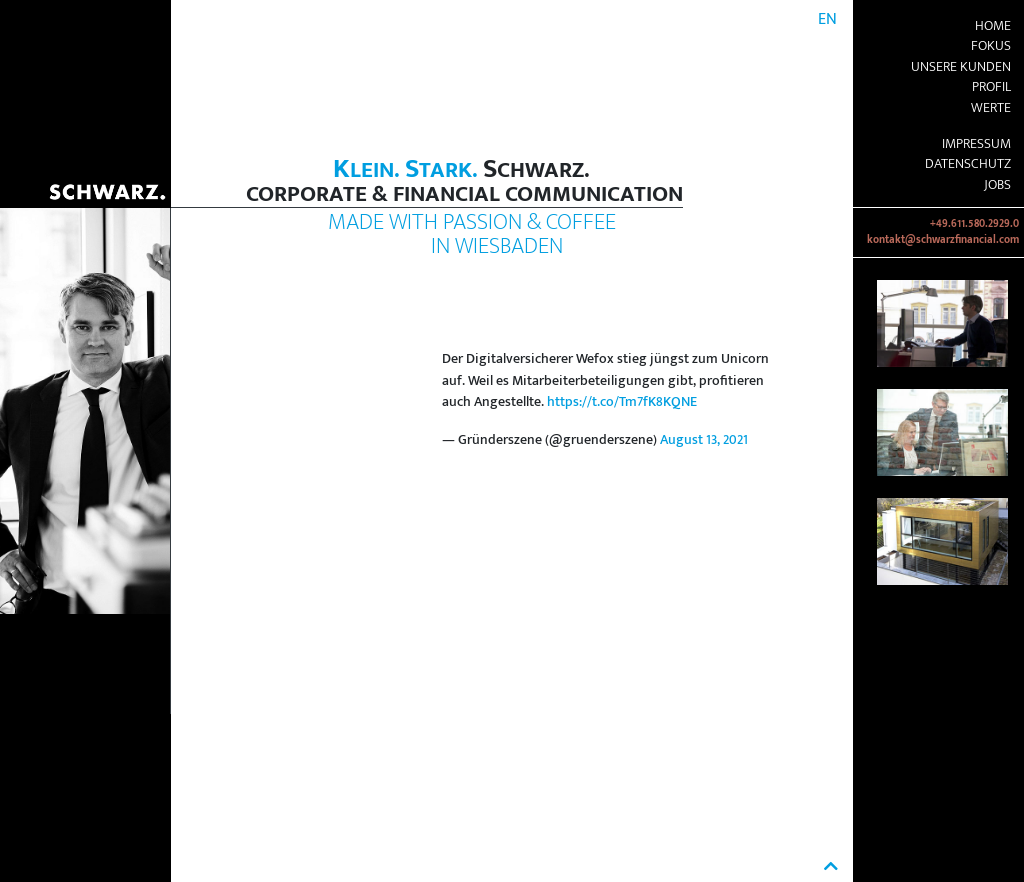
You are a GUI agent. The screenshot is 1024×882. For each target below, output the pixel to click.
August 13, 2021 (704, 440)
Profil (991, 87)
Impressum (976, 144)
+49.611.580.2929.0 (974, 224)
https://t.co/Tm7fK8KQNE (622, 402)
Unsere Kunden (961, 67)
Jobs (997, 185)
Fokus (991, 46)
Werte (991, 108)
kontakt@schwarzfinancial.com (943, 240)
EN (827, 19)
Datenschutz (968, 164)
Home (993, 26)
